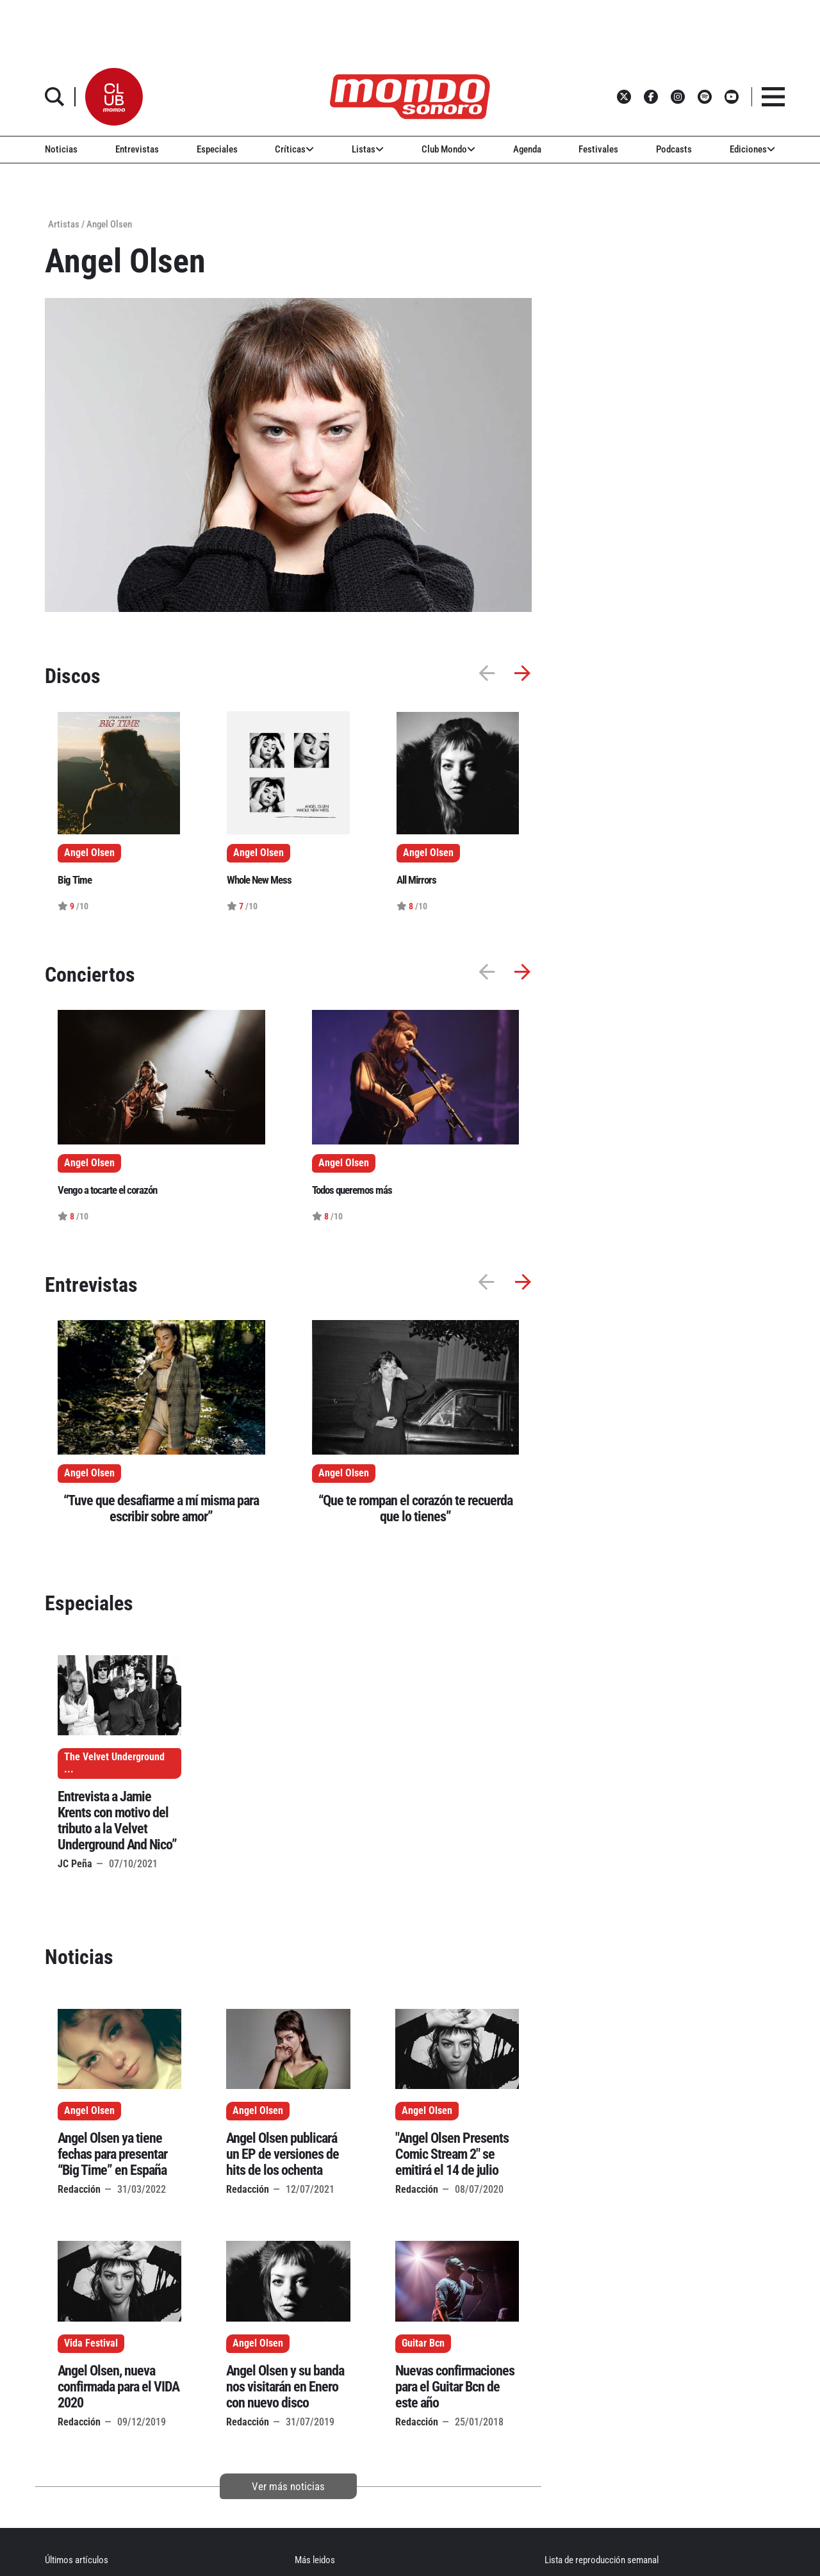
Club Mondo (448, 149)
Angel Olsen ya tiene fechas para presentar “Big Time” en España (112, 2154)
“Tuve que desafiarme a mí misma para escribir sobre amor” (161, 1508)
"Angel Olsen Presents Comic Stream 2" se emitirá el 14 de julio (452, 2154)
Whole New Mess (259, 879)
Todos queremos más (352, 1190)
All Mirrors (416, 879)
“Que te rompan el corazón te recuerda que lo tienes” (415, 1508)
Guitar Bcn (423, 2343)
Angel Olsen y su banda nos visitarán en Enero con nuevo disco (285, 2387)
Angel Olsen (89, 1473)
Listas (368, 149)
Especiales (217, 149)
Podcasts (674, 149)
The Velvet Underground (114, 1757)
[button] (114, 97)
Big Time (75, 879)
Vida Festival (91, 2343)
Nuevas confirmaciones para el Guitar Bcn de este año (454, 2387)
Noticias (61, 149)
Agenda (527, 149)
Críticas (294, 149)
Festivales (598, 149)
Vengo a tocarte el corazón (107, 1190)
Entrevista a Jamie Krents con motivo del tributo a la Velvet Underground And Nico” (117, 1820)
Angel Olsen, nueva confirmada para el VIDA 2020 (118, 2387)
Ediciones (752, 149)
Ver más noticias (288, 2486)
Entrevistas (137, 149)
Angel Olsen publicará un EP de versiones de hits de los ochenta (282, 2154)
